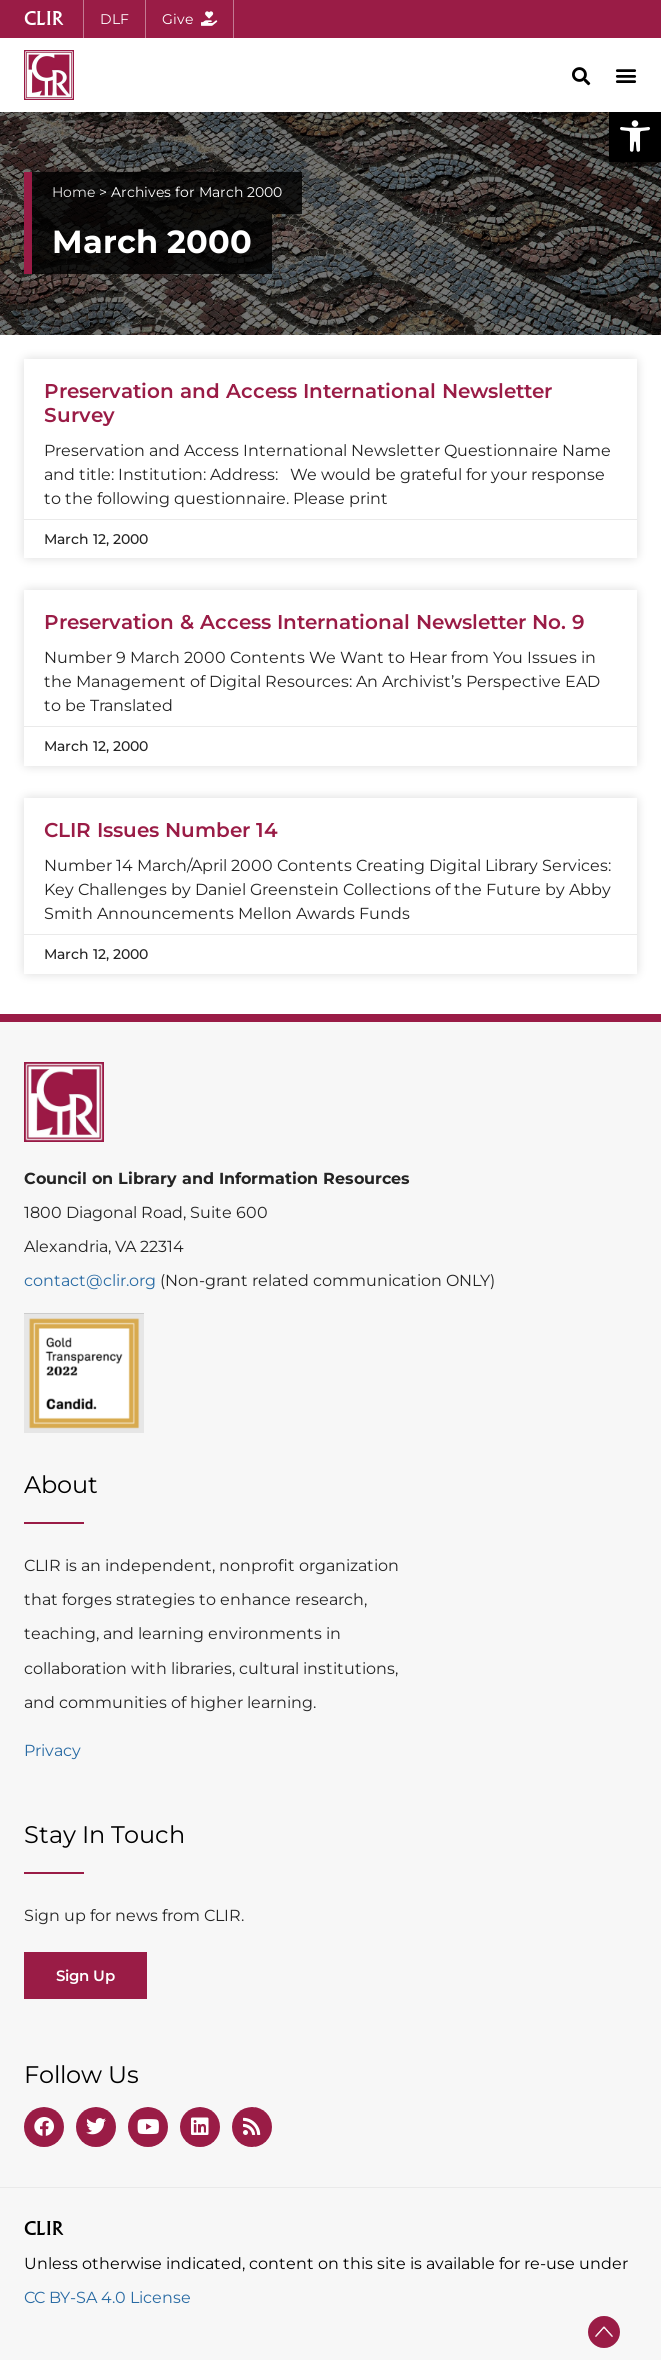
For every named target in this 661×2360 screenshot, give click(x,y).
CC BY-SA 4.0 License (107, 2297)
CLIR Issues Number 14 (161, 830)
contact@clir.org (92, 1280)
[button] (635, 136)
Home (73, 192)
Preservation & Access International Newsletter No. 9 (314, 622)
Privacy (52, 1750)
